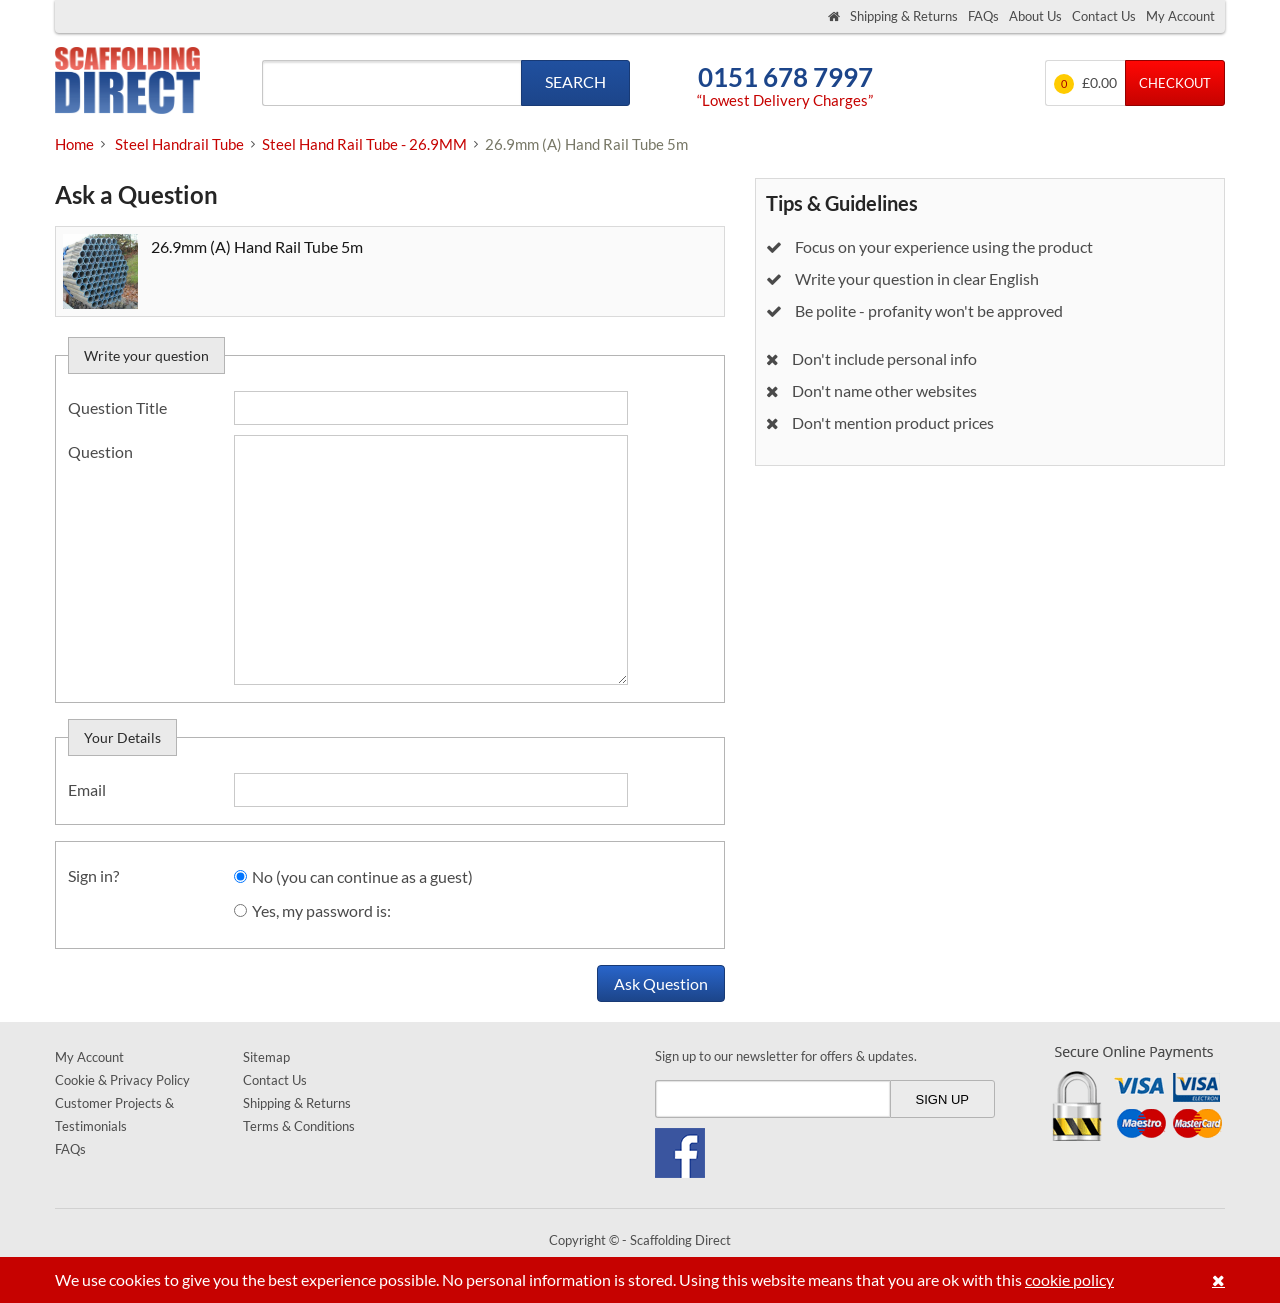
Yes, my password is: (321, 910)
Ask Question (661, 983)
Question (100, 451)
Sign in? (93, 875)
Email (87, 789)
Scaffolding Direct (127, 82)
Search (575, 81)
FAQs (983, 16)
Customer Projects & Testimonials (114, 1114)
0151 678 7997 (785, 77)
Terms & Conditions (299, 1126)
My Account (1180, 16)
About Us (1035, 16)
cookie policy (1069, 1279)
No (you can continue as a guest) (362, 876)
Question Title (117, 407)
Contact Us (1104, 16)
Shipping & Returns (904, 16)
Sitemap (266, 1057)
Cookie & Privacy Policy (122, 1080)
